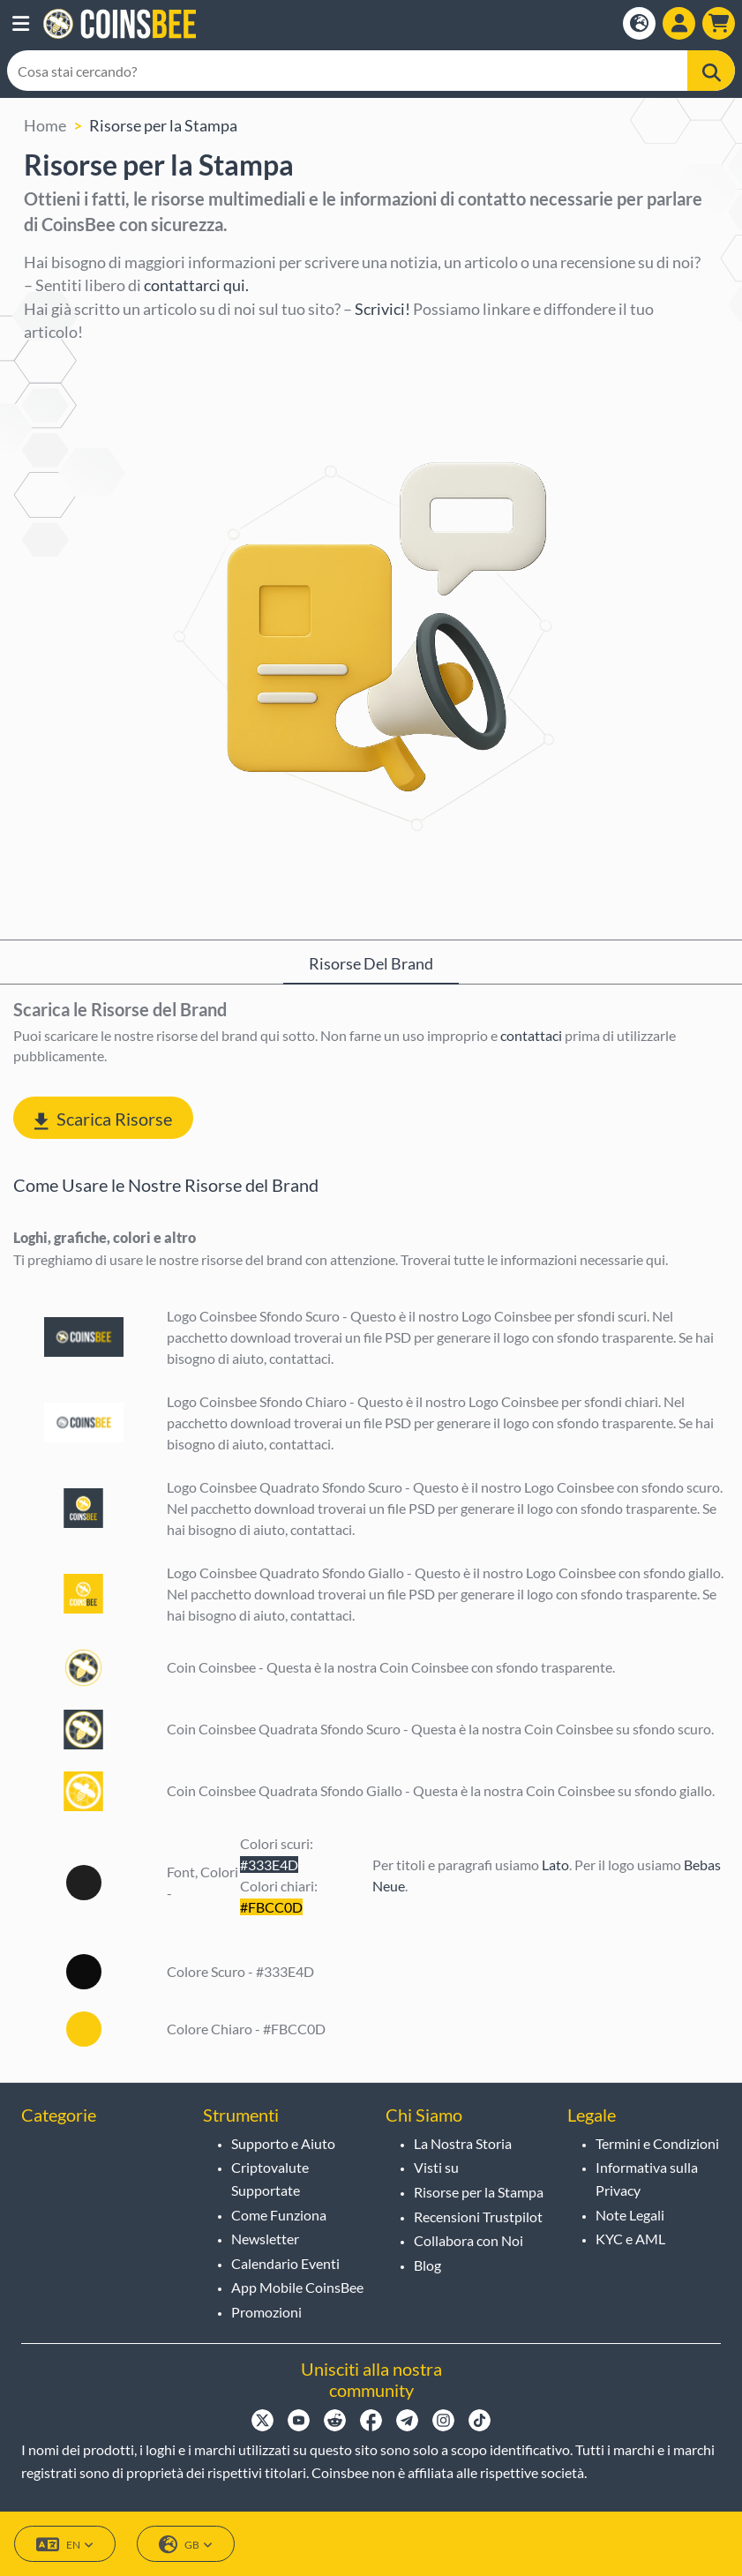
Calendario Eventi (285, 2263)
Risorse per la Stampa (163, 125)
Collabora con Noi (468, 2240)
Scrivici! (382, 308)
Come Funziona (278, 2214)
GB (186, 2544)
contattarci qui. (196, 285)
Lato (555, 1864)
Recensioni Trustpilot (478, 2216)
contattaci (531, 1035)
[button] (20, 24)
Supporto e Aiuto (283, 2143)
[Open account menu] (679, 23)
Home (45, 125)
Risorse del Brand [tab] (371, 963)
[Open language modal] (639, 23)
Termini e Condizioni (657, 2143)
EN (65, 2544)
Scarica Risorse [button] (103, 1119)
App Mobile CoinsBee (297, 2287)
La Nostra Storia (463, 2143)
